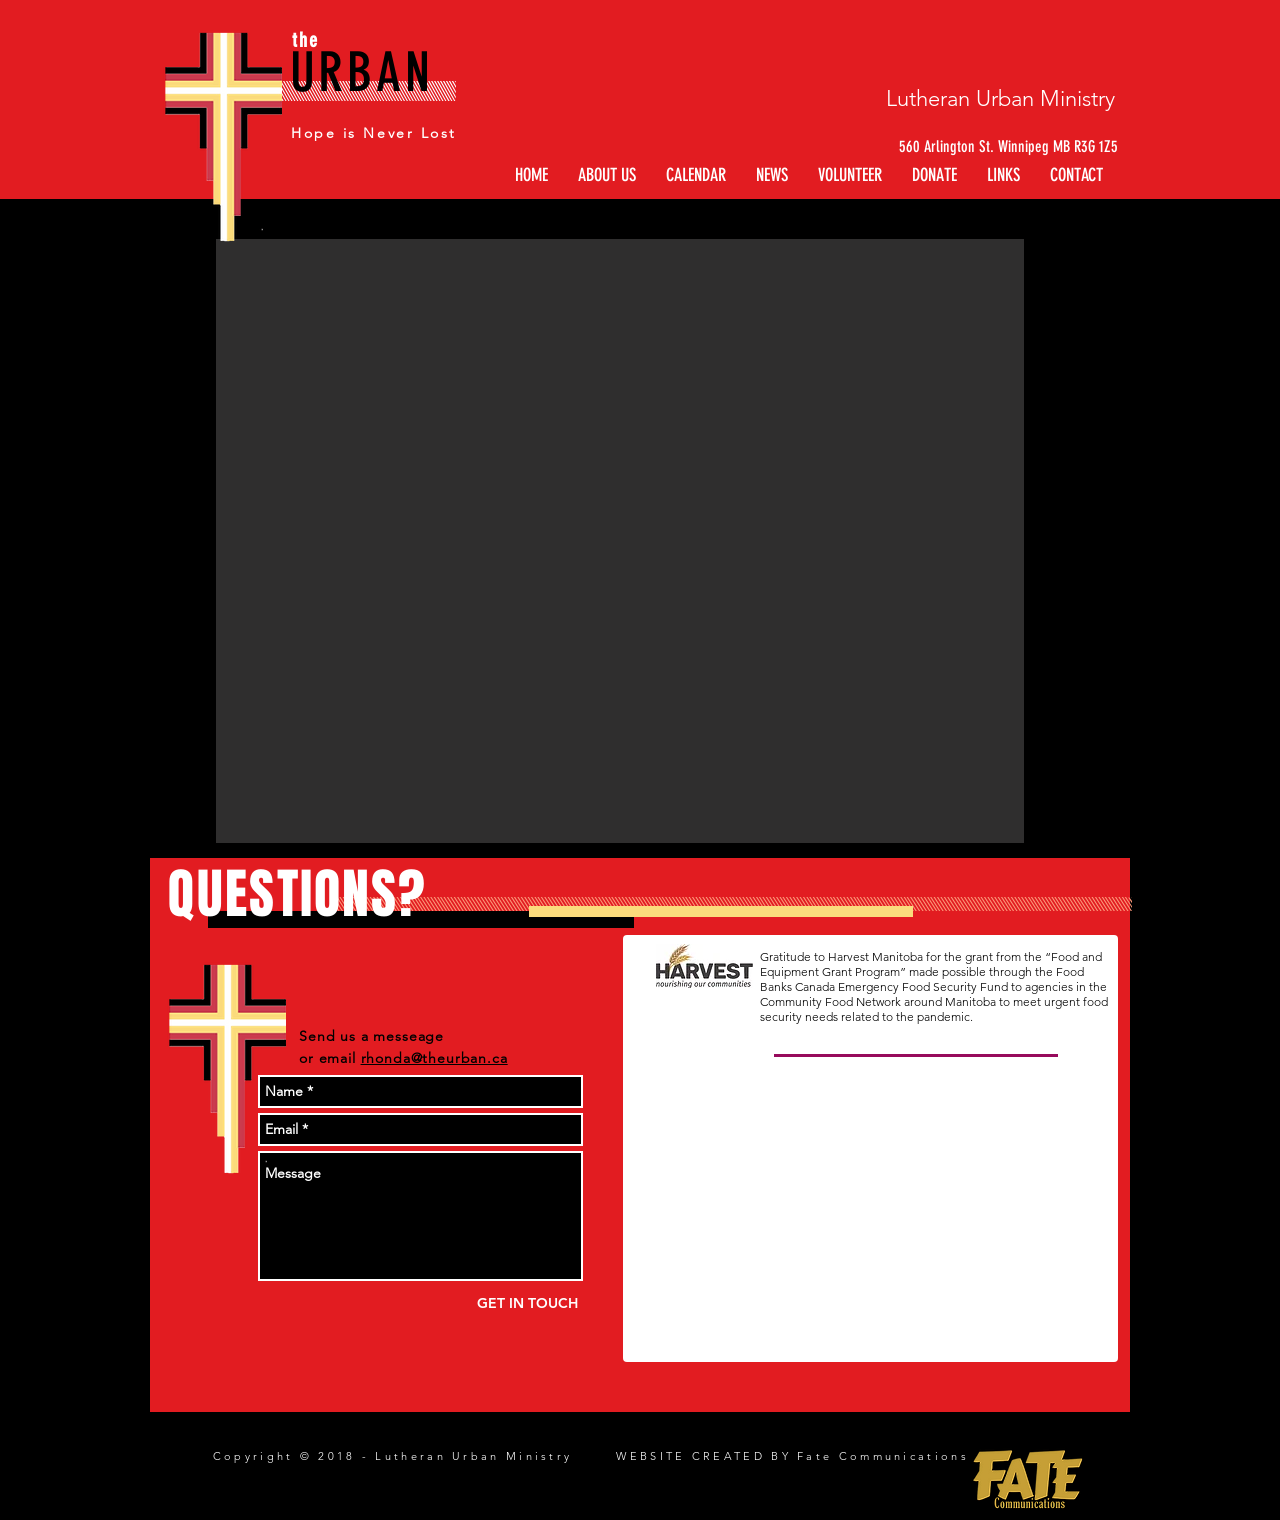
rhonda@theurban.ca (434, 1058)
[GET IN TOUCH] (527, 1303)
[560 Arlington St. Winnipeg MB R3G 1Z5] (993, 147)
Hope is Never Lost (373, 133)
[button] (1003, 175)
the (305, 40)
